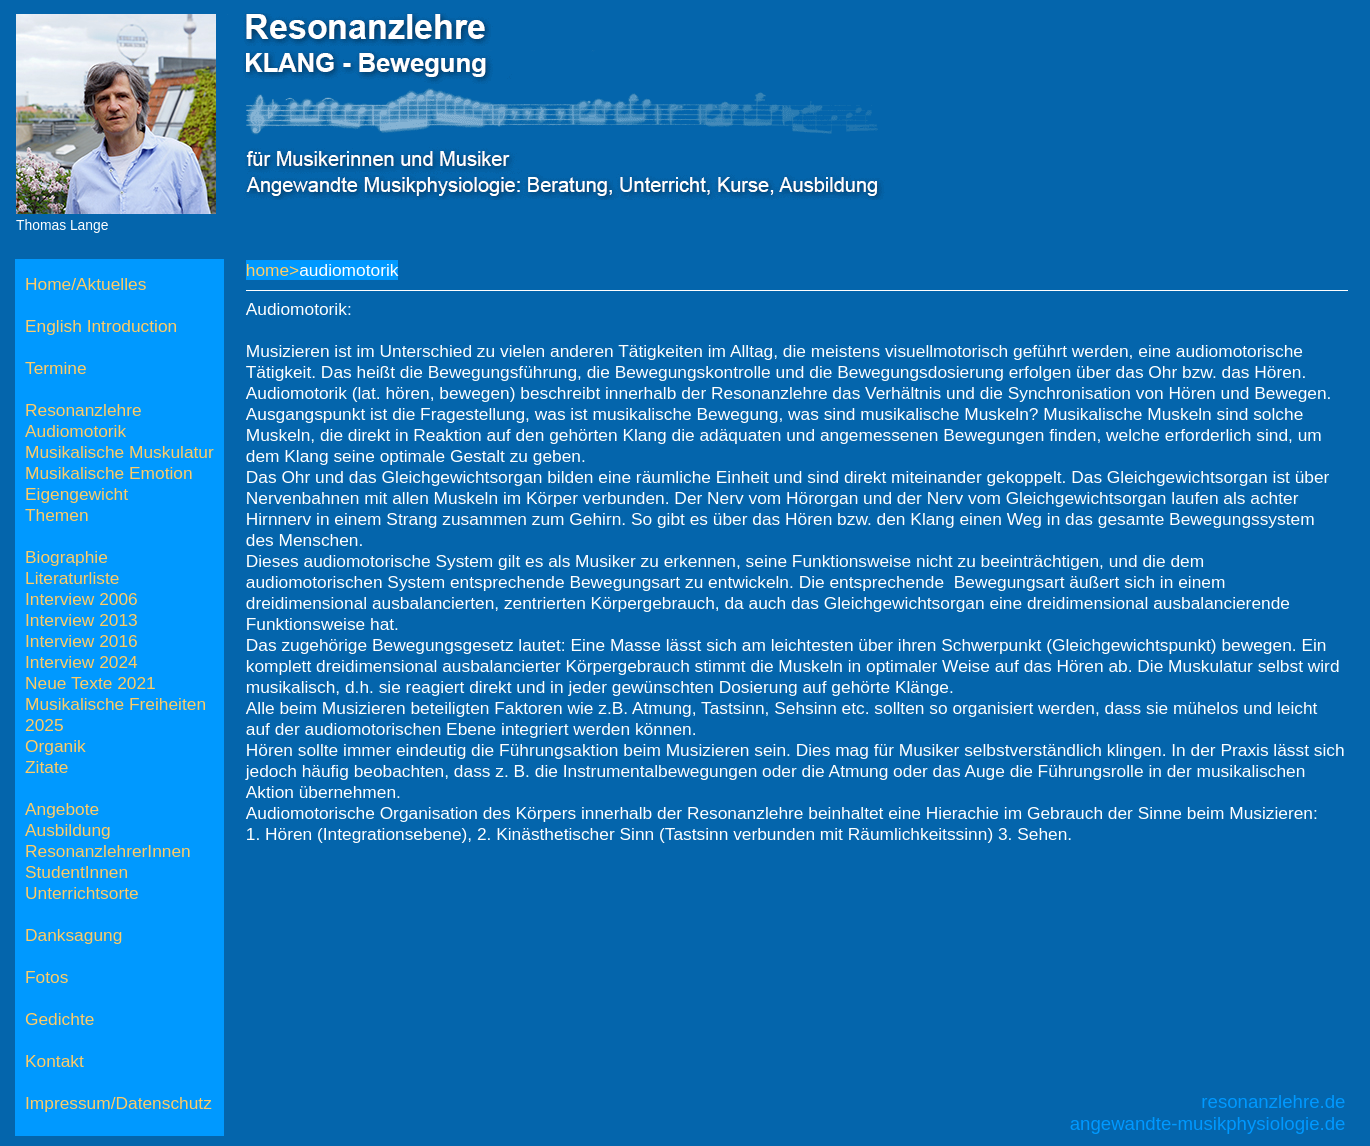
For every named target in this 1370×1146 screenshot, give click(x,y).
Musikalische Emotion (109, 473)
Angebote (62, 809)
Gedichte (59, 1019)
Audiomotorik (75, 431)
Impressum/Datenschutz (118, 1103)
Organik (55, 746)
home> (272, 270)
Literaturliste (72, 578)
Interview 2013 (81, 620)
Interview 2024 (81, 662)
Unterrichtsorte (82, 893)
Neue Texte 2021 (90, 683)
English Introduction (101, 326)
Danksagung (73, 935)
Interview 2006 (81, 599)
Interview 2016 (81, 641)
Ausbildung (68, 830)
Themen (57, 515)
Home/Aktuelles (85, 284)
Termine (56, 368)
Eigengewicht (76, 494)
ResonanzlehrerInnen (108, 851)
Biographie (66, 557)
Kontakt (54, 1061)
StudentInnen (76, 872)
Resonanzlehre (83, 410)
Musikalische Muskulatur (119, 452)
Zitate (46, 767)
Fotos (46, 977)
